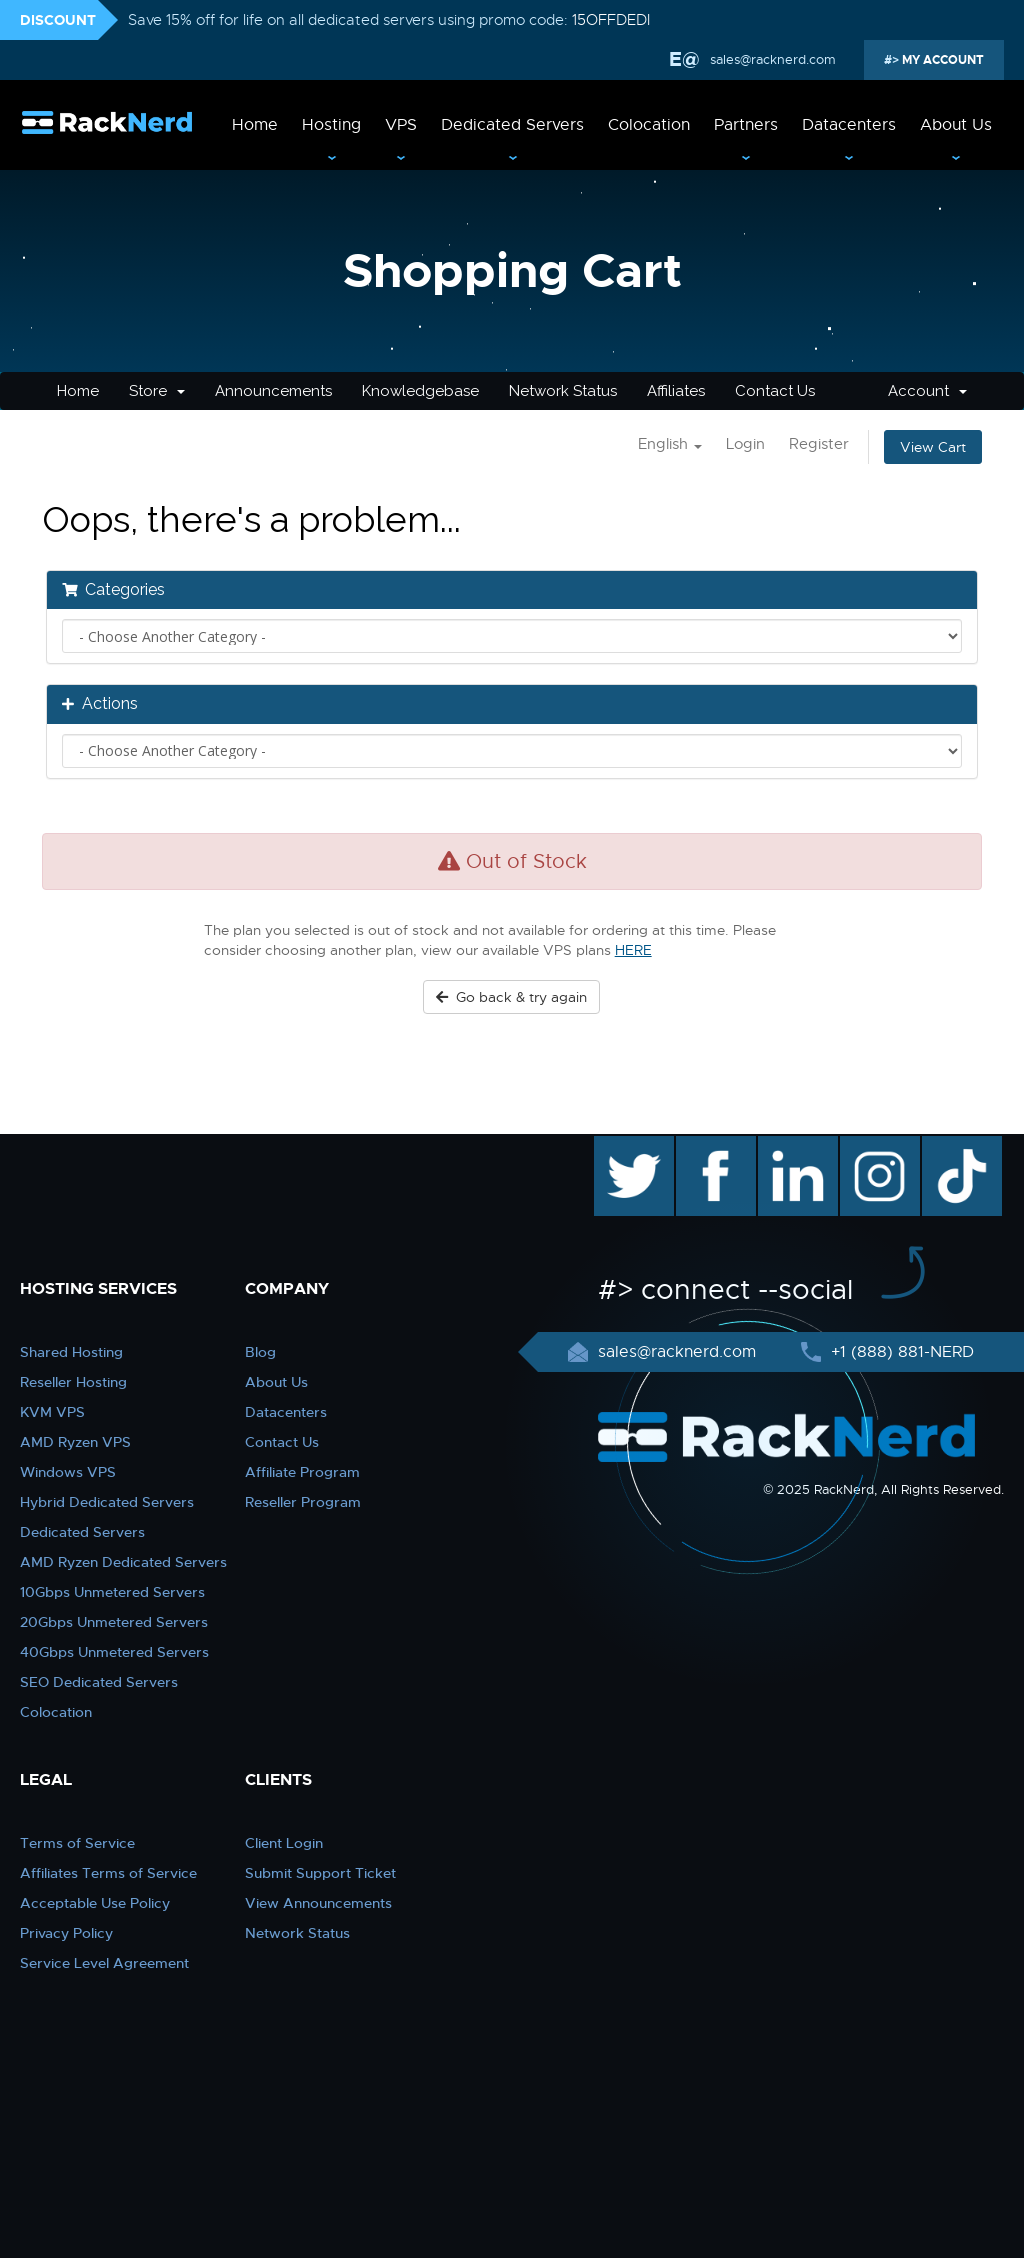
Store (157, 391)
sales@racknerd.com (771, 59)
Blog (260, 1352)
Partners (746, 125)
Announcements (273, 391)
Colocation (649, 125)
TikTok (948, 1146)
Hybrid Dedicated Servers (107, 1502)
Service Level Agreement (104, 1963)
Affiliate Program (302, 1472)
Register (819, 444)
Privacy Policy (66, 1933)
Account (927, 391)
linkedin (787, 1146)
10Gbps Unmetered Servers (112, 1592)
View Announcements (318, 1903)
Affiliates (676, 391)
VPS (401, 125)
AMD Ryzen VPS (75, 1442)
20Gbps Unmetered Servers (114, 1622)
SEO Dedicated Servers (99, 1682)
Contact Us (775, 391)
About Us (956, 125)
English (670, 444)
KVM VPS (52, 1412)
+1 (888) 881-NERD (900, 1352)
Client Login (284, 1843)
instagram (877, 1146)
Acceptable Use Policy (95, 1903)
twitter (619, 1146)
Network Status (563, 391)
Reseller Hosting (73, 1382)
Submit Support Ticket (320, 1873)
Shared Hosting (71, 1352)
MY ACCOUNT (941, 60)
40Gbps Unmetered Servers (114, 1652)
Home (255, 125)
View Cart (933, 447)
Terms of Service (77, 1843)
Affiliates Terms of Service (108, 1873)
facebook (712, 1146)
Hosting (331, 125)
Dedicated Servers (512, 125)
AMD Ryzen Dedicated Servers (123, 1562)
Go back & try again (511, 997)
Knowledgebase (420, 391)
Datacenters (849, 125)
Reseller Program (303, 1502)
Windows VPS (68, 1472)
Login (745, 444)
